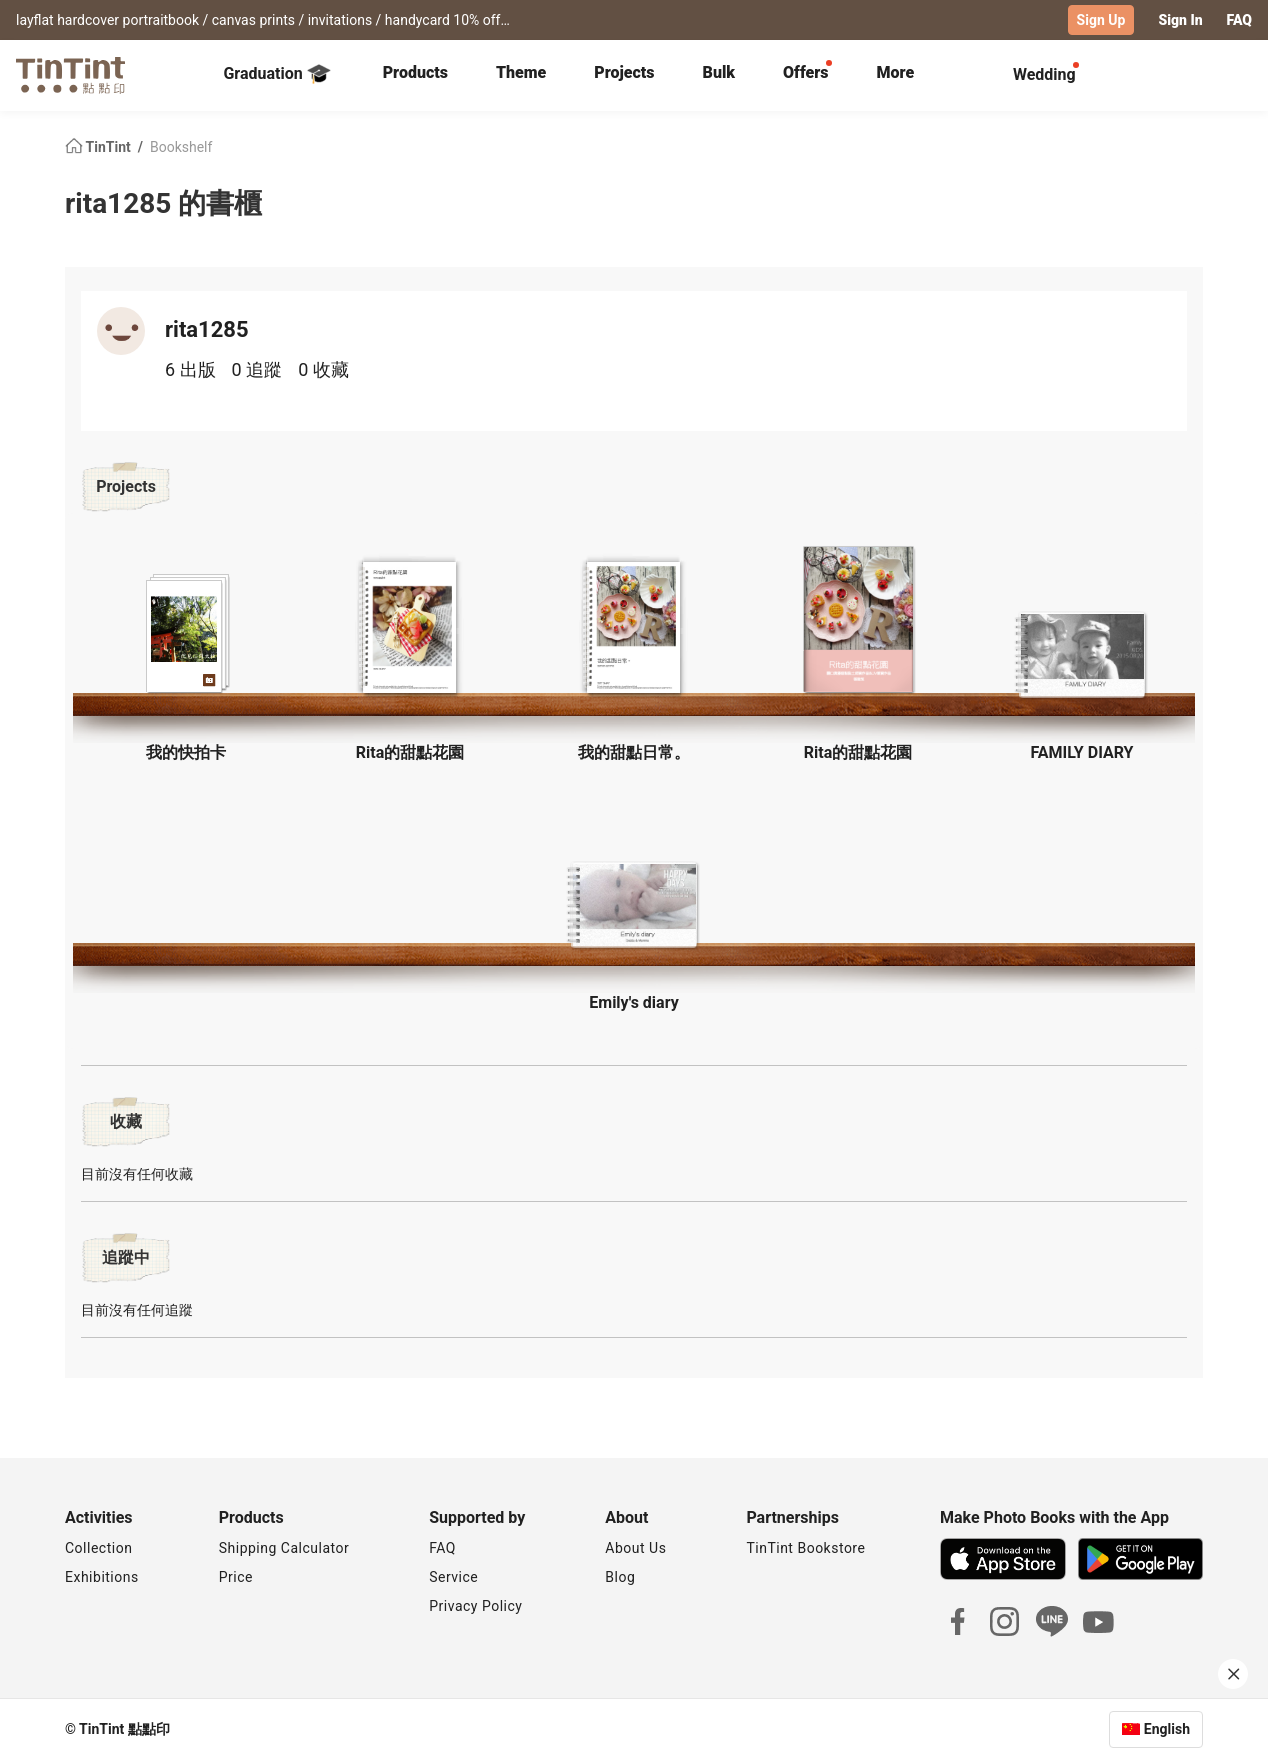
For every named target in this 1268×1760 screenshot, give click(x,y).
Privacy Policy (475, 1606)
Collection (98, 1548)
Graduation (276, 74)
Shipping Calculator (284, 1548)
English (1167, 1729)
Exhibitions (102, 1577)
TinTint (99, 146)
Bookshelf (181, 146)
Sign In (1180, 20)
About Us (635, 1548)
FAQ (1239, 20)
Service (453, 1577)
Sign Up (1101, 20)
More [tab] (896, 72)
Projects (624, 72)
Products (415, 72)
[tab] (415, 75)
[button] (186, 632)
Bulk (719, 72)
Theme (521, 72)
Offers (805, 72)
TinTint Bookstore (805, 1548)
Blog (620, 1577)
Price (236, 1577)
